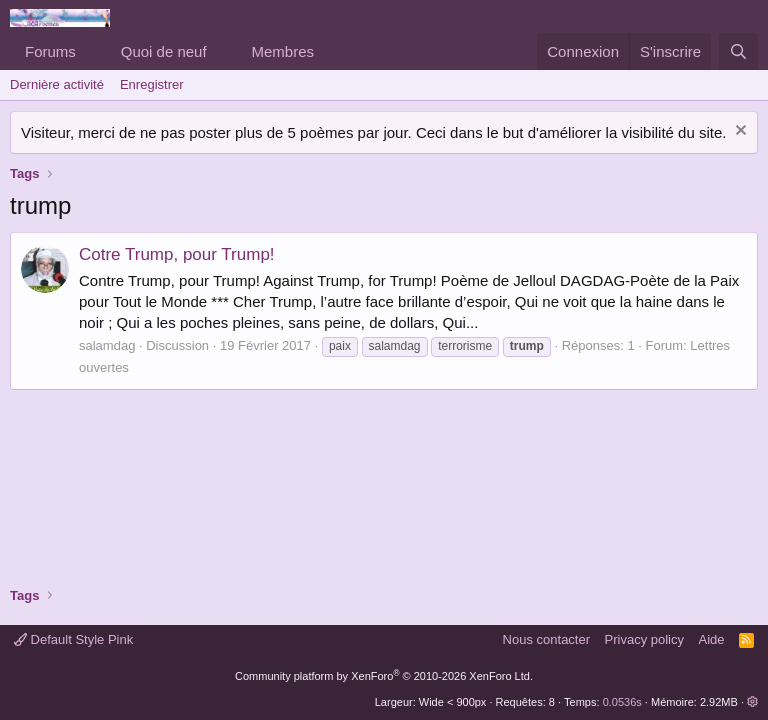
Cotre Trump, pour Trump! (177, 254)
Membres (283, 51)
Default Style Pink (73, 639)
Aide (712, 639)
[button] (92, 51)
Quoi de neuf (164, 51)
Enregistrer (152, 84)
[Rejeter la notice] (738, 132)
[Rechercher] (738, 51)
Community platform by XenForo (384, 676)
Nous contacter (546, 639)
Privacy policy (644, 639)
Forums (50, 51)
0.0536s (622, 702)
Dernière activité (57, 84)
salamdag (107, 345)
